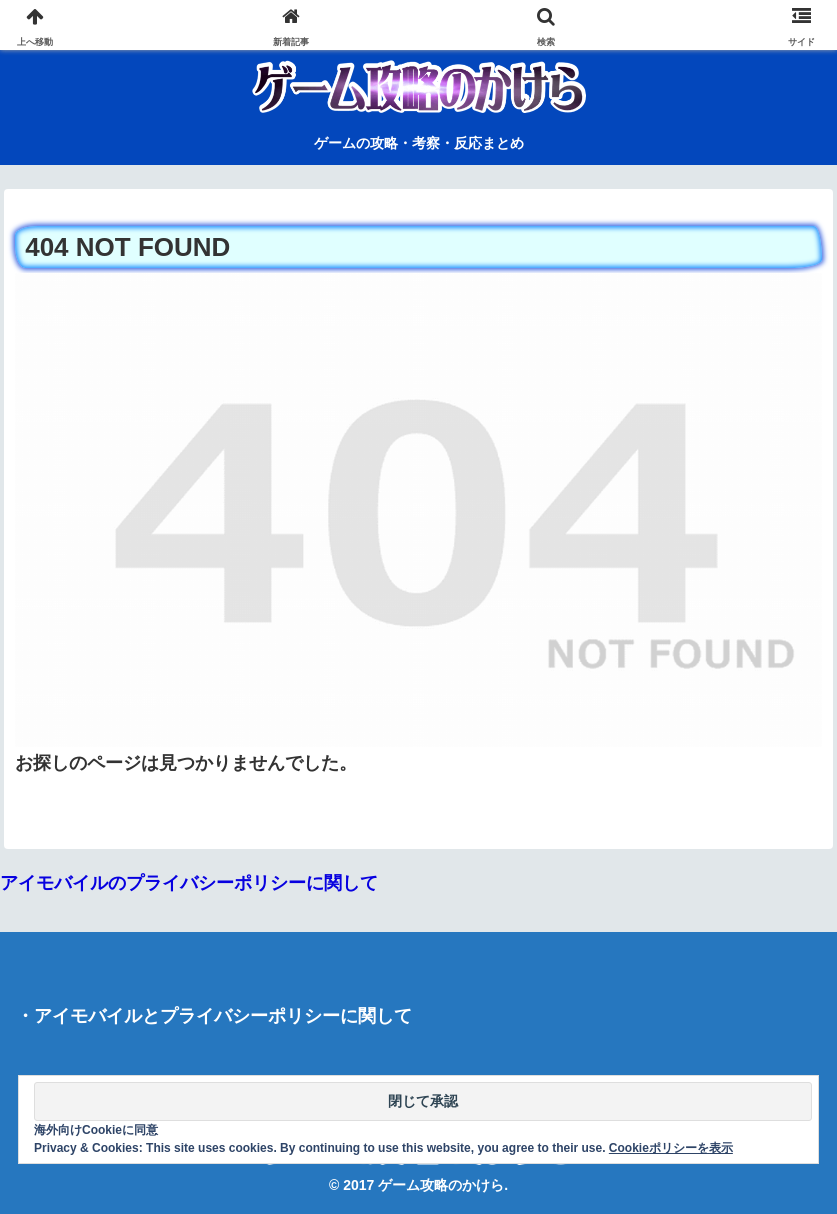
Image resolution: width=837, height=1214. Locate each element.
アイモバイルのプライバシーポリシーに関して (189, 883)
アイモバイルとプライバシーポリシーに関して (223, 1016)
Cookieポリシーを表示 (671, 1148)
